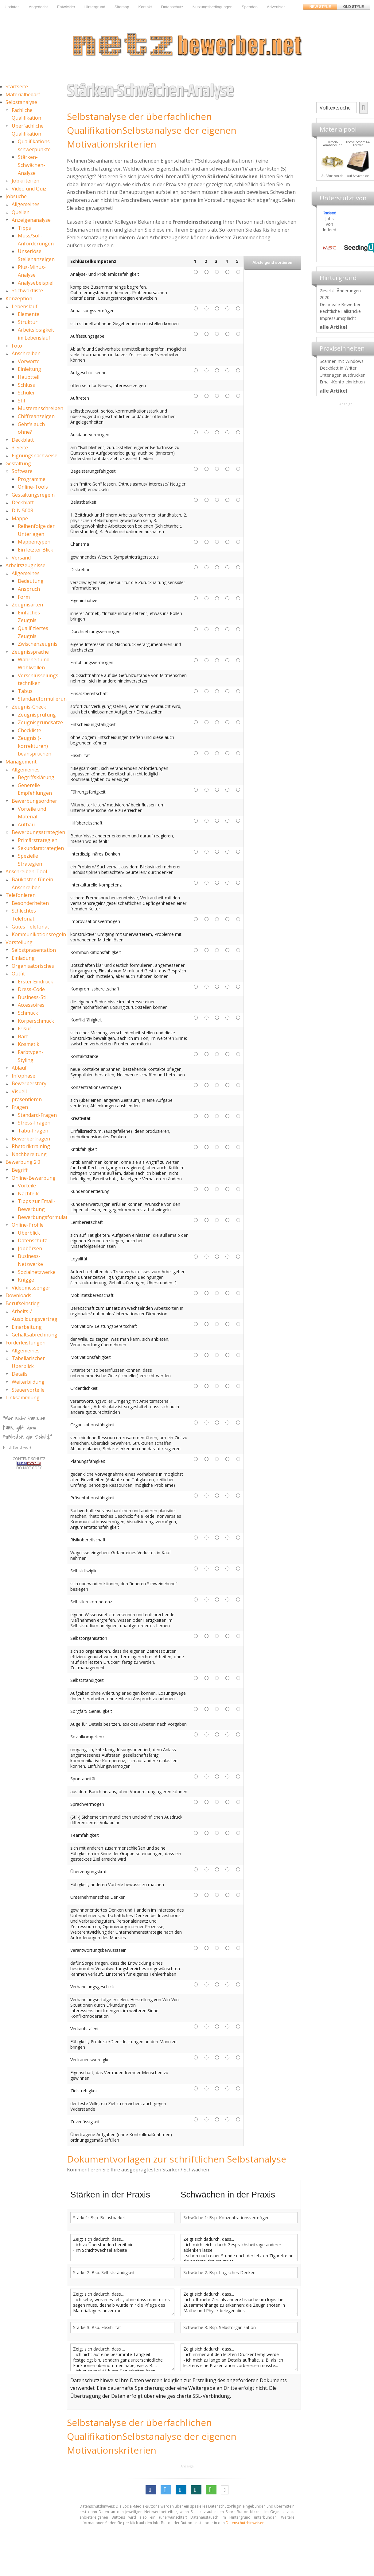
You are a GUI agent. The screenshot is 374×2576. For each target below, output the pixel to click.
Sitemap (122, 7)
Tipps (24, 228)
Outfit (18, 973)
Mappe (20, 518)
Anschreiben (26, 353)
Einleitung (29, 369)
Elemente (28, 314)
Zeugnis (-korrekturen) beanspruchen (34, 746)
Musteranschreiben (40, 408)
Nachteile (29, 1193)
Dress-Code (31, 989)
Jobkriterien (25, 180)
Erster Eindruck (35, 981)
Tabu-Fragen (33, 1130)
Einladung (23, 958)
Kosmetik (28, 1044)
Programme (31, 479)
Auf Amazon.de (354, 176)
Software (22, 471)
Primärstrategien (37, 840)
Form (24, 597)
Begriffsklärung (36, 777)
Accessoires (31, 1005)
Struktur (27, 322)
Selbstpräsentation (34, 950)
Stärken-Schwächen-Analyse (31, 165)
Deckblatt (23, 439)
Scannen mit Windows (342, 361)
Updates (12, 7)
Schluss (26, 385)
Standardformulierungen (47, 698)
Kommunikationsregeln (39, 934)
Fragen (20, 1107)
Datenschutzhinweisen (245, 2522)
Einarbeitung (27, 1327)
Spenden (250, 7)
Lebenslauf (24, 306)
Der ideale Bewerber (340, 304)
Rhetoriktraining (31, 1146)
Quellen (20, 212)
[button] (151, 2489)
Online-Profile (28, 1224)
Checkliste (29, 730)
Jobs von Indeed (329, 224)
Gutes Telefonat (30, 926)
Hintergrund (94, 7)
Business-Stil (33, 997)
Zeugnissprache (30, 651)
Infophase (23, 1075)
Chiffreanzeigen (36, 416)
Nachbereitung (29, 1154)
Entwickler (66, 7)
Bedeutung (31, 581)
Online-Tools (33, 486)
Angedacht (38, 7)
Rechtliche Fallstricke (340, 311)
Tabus (25, 691)
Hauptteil (28, 377)
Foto (17, 345)
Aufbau (26, 824)
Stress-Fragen (34, 1122)
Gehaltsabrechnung (34, 1334)
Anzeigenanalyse (31, 220)
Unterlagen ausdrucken (342, 375)
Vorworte (29, 361)
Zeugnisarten (27, 604)
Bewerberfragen (31, 1138)
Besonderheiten (30, 903)
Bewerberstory (29, 1083)
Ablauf (19, 1067)
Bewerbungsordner (34, 801)
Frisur (24, 1028)
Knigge (26, 1279)
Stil (21, 400)
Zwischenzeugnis (37, 643)
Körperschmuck (36, 1020)
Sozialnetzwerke (37, 1272)
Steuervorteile (28, 1389)
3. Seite (20, 447)
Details (20, 1374)
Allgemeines (26, 204)
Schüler (26, 392)
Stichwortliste (27, 290)
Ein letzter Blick (35, 549)
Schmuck (28, 1012)
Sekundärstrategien (41, 848)
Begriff (20, 1170)
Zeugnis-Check (29, 706)
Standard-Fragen (37, 1115)
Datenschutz (172, 7)
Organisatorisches (33, 966)
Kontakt (145, 7)
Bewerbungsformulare (44, 1217)
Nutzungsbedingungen (212, 7)
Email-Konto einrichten (342, 382)
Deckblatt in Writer (338, 368)
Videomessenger (31, 1287)
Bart (23, 1036)
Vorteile (27, 1185)
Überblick (29, 1232)
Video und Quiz (29, 188)
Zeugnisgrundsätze (40, 722)
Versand (21, 557)
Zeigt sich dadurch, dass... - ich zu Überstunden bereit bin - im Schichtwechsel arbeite (122, 2247)
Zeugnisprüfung (37, 714)
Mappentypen (34, 541)
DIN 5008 (22, 510)
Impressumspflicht (338, 318)
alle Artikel (333, 327)
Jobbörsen (30, 1248)
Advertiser (276, 7)
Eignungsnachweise (34, 455)
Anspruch (29, 589)
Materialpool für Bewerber (329, 176)
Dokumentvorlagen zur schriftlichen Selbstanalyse (176, 2159)
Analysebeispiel (35, 282)
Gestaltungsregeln (33, 494)
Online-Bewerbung (34, 1178)
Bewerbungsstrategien (38, 832)
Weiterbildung (28, 1381)
